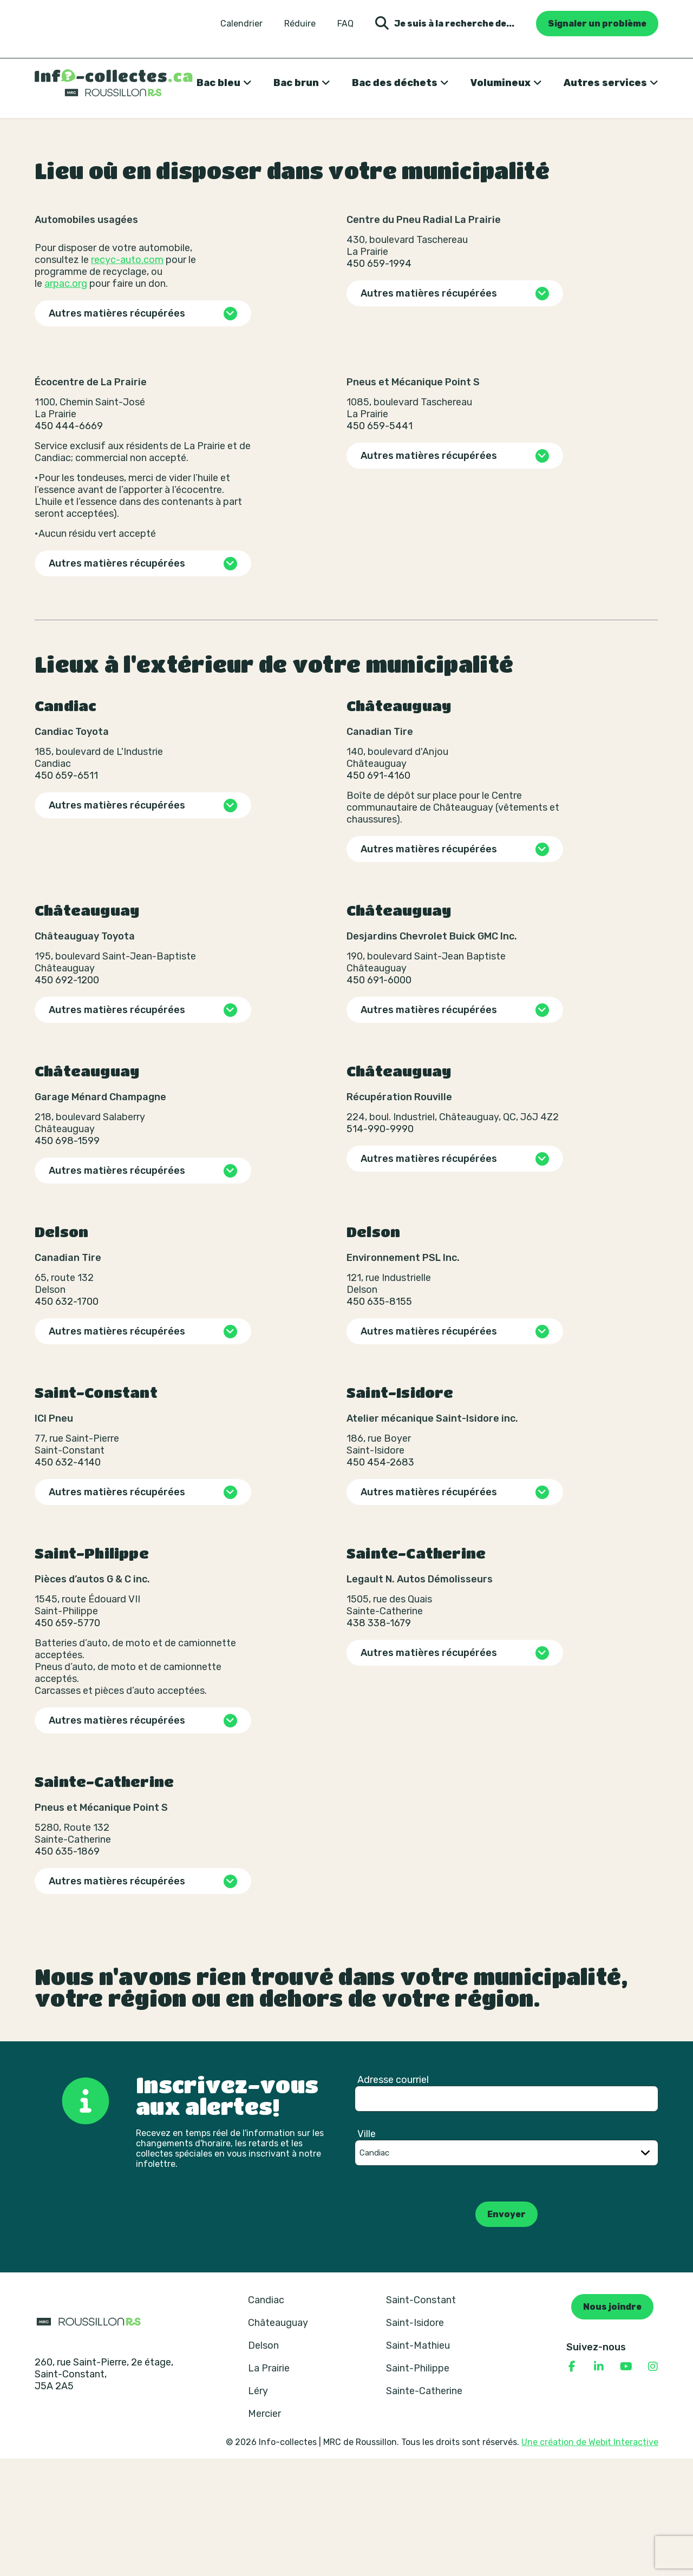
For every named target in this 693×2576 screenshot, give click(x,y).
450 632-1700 (67, 1419)
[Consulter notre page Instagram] (653, 2484)
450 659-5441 (379, 543)
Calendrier (241, 23)
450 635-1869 (67, 1969)
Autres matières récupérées (117, 431)
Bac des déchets (394, 83)
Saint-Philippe (417, 2486)
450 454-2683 (380, 1580)
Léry (258, 2508)
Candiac (266, 2417)
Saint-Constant (421, 2417)
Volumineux (500, 83)
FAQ (345, 23)
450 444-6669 (69, 543)
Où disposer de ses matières (130, 134)
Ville (366, 2251)
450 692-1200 (67, 1097)
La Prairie (269, 2486)
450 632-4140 (68, 1580)
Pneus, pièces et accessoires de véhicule (279, 134)
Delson (263, 2463)
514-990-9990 (380, 1246)
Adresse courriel (393, 2197)
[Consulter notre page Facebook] (571, 2484)
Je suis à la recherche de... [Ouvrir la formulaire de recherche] (444, 23)
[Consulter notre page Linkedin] (598, 2484)
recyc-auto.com (127, 377)
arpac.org (65, 401)
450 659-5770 (67, 1740)
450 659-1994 (378, 381)
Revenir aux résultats (96, 218)
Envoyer (506, 2332)
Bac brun (296, 83)
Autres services (605, 83)
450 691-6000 (378, 1097)
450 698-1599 (67, 1258)
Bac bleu (218, 83)
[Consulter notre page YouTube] (625, 2484)
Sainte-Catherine (424, 2508)
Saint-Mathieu (418, 2463)
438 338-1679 (378, 1740)
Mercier (264, 2531)
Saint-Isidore (415, 2440)
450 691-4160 (378, 893)
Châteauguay (278, 2440)
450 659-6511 (66, 893)
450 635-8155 (379, 1419)
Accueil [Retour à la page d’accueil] (50, 134)
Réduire (300, 23)
